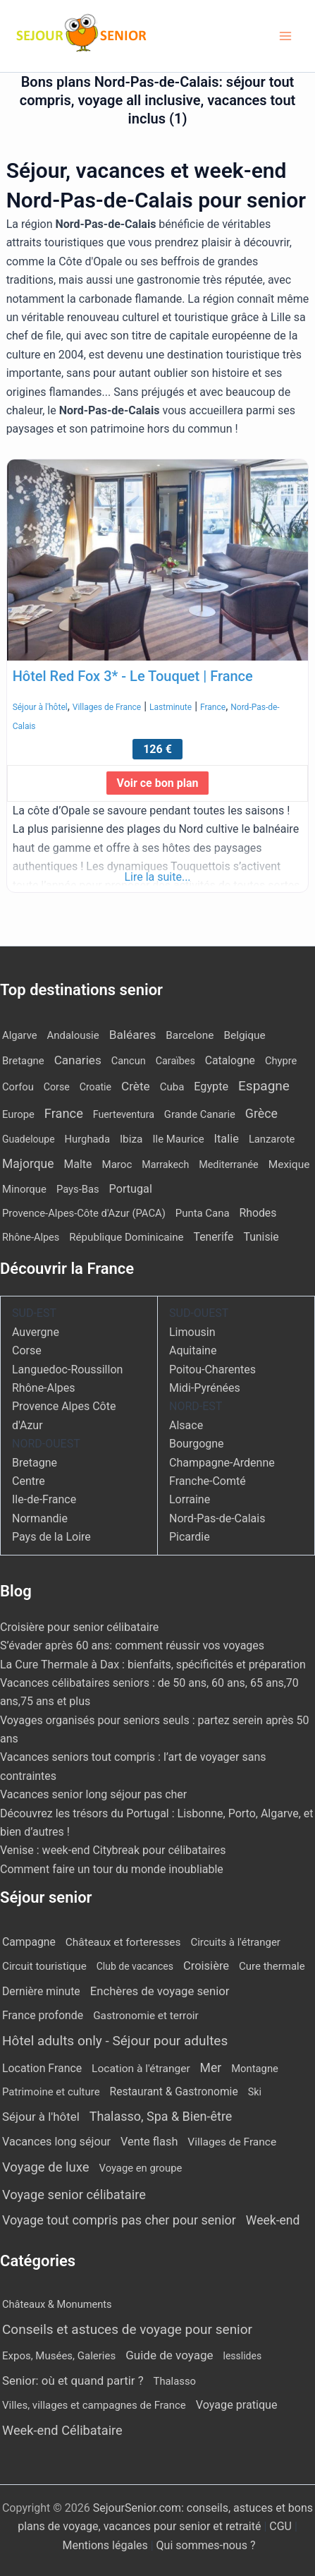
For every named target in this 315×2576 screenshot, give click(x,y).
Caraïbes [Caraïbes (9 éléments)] (175, 1061)
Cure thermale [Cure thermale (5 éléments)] (272, 1966)
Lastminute (170, 707)
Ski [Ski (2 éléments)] (254, 2092)
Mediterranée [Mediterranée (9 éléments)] (228, 1165)
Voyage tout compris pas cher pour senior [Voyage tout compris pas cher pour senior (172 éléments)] (119, 2220)
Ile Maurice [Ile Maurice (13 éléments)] (178, 1139)
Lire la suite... (157, 877)
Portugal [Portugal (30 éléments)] (130, 1189)
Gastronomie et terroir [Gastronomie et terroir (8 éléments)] (146, 2015)
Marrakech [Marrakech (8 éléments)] (165, 1164)
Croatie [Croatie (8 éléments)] (95, 1087)
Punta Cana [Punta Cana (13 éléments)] (202, 1213)
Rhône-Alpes (43, 1388)
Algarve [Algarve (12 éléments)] (19, 1035)
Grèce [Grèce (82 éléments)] (261, 1113)
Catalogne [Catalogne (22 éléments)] (230, 1060)
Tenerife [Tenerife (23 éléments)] (214, 1237)
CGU (282, 2526)
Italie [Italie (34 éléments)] (226, 1138)
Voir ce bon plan (158, 783)
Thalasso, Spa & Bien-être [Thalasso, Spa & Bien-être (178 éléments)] (161, 2116)
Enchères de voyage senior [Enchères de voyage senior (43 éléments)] (160, 1991)
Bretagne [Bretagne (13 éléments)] (23, 1060)
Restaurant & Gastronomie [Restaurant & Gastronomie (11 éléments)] (174, 2092)
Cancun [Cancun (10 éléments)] (128, 1061)
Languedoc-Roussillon (67, 1369)
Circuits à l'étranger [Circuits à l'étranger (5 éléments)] (235, 1942)
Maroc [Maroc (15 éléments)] (116, 1164)
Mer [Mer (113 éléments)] (211, 2068)
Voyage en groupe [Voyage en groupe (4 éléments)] (141, 2168)
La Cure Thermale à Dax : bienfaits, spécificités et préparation (153, 1664)
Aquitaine (192, 1350)
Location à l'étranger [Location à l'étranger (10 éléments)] (141, 2068)
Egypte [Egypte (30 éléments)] (211, 1086)
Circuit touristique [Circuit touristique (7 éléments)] (44, 1966)
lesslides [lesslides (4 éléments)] (242, 2355)
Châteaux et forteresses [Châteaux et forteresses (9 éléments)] (123, 1942)
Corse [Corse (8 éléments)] (57, 1087)
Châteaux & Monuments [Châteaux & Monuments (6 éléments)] (57, 2304)
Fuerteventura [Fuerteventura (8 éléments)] (123, 1114)
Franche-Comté (207, 1481)
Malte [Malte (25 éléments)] (77, 1164)
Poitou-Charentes (212, 1369)
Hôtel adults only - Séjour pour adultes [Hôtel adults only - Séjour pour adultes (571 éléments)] (115, 2041)
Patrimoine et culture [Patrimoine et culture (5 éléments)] (51, 2092)
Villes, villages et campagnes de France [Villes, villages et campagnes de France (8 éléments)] (94, 2405)
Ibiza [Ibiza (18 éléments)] (131, 1139)
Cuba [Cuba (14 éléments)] (172, 1087)
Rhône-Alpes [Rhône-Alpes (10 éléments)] (30, 1238)
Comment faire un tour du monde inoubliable (111, 1869)
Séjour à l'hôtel (40, 707)
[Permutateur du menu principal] (285, 36)
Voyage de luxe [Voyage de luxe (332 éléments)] (45, 2167)
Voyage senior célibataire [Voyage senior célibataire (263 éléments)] (74, 2194)
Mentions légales (104, 2545)
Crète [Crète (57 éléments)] (135, 1086)
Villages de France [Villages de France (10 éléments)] (231, 2142)
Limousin (192, 1332)
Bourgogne (196, 1443)
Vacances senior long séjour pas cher (93, 1794)
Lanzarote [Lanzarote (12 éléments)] (272, 1139)
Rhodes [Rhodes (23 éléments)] (258, 1213)
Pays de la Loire (51, 1536)
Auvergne (35, 1332)
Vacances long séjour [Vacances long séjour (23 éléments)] (56, 2141)
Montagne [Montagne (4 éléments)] (254, 2068)
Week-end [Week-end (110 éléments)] (273, 2220)
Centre (28, 1481)
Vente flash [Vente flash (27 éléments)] (149, 2141)
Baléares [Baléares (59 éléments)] (132, 1035)
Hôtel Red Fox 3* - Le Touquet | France (133, 676)
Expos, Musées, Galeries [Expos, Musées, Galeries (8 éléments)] (59, 2355)
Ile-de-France (44, 1499)
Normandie (40, 1518)
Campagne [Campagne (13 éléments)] (29, 1942)
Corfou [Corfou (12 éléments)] (18, 1087)
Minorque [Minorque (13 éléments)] (24, 1189)
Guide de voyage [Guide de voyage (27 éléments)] (169, 2355)
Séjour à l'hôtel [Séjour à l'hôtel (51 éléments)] (41, 2116)
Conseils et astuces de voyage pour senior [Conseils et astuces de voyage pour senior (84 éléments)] (127, 2329)
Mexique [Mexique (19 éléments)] (289, 1164)
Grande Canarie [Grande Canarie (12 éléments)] (199, 1114)
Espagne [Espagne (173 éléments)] (264, 1086)
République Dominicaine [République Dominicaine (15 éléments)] (126, 1237)
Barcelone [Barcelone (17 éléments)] (190, 1035)
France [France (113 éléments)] (63, 1113)
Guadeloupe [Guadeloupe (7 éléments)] (28, 1139)
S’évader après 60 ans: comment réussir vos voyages (132, 1645)
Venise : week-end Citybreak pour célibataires (113, 1850)
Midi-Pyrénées (204, 1388)
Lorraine (189, 1499)
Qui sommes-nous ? (206, 2545)
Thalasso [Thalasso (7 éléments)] (175, 2381)
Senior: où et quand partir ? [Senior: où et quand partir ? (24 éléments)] (73, 2380)
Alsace (186, 1425)
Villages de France (107, 707)
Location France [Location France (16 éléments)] (42, 2068)
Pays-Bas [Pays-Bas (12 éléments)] (77, 1189)
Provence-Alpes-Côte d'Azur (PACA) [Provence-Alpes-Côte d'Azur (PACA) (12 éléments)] (84, 1213)
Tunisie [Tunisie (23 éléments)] (260, 1237)
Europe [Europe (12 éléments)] (18, 1114)
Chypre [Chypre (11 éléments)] (281, 1060)
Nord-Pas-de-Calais (217, 1518)
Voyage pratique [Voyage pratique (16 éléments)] (237, 2405)
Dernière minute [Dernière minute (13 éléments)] (41, 1991)
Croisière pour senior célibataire (79, 1627)
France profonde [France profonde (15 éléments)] (42, 2015)
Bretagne (34, 1462)
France (213, 707)
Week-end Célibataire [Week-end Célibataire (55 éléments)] (62, 2430)
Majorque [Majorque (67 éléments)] (28, 1164)
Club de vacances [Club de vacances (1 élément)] (135, 1966)
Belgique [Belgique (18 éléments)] (244, 1035)
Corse (27, 1350)
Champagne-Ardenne (222, 1462)
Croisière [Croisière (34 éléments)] (206, 1966)
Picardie (189, 1536)
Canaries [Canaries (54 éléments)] (77, 1060)
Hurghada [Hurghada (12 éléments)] (87, 1139)
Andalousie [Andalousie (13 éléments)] (73, 1035)
